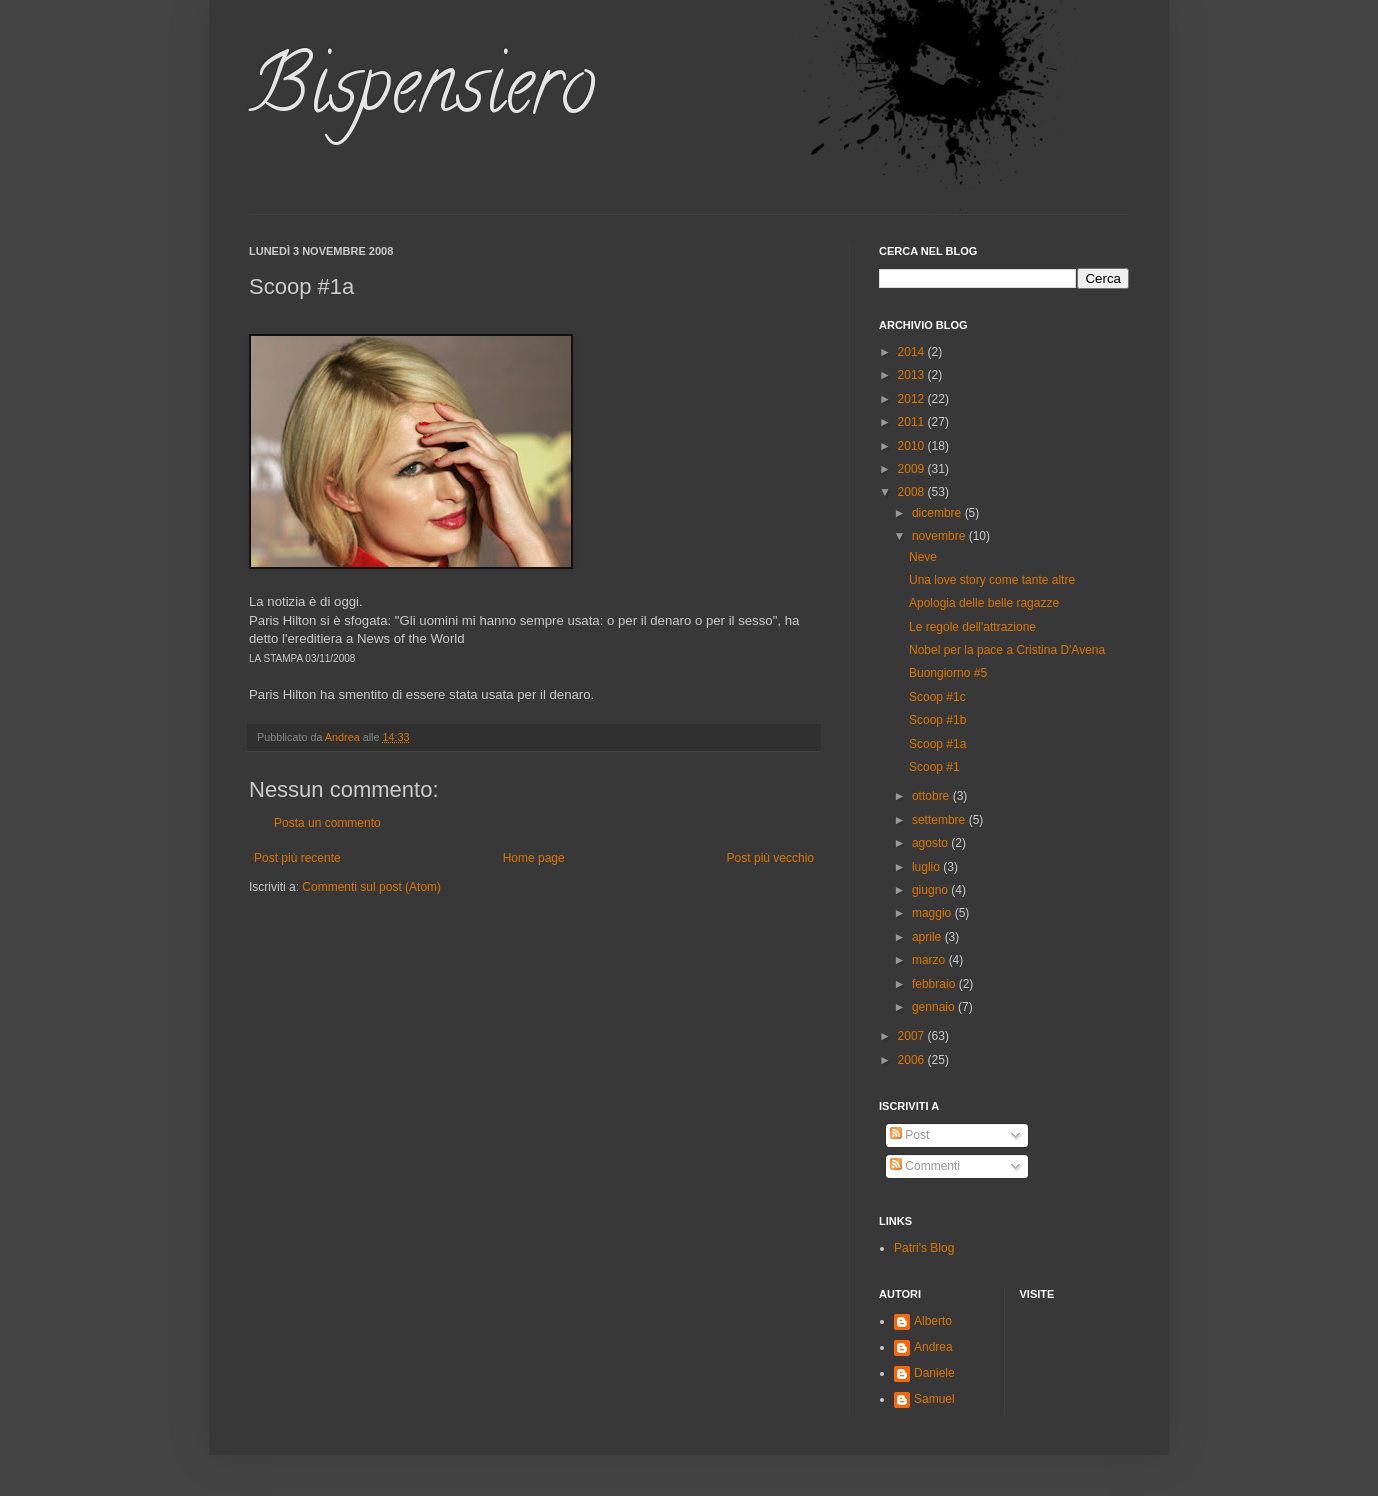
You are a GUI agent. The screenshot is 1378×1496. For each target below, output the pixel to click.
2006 (913, 1060)
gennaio (935, 1007)
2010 (913, 446)
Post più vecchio (770, 858)
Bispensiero (422, 94)
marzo (930, 960)
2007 (913, 1036)
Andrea (933, 1347)
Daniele (934, 1373)
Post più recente (297, 858)
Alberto (933, 1321)
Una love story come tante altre (992, 580)
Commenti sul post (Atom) (371, 887)
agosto (931, 843)
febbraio (935, 984)
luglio (927, 867)
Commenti (925, 1166)
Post (909, 1135)
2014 (913, 352)
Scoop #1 (934, 767)
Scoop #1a (937, 744)
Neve (923, 557)
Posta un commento (327, 823)
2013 (913, 375)
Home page (534, 858)
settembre (940, 820)
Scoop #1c (937, 697)
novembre (940, 536)
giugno (931, 890)
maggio (933, 913)
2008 (913, 492)
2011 (913, 422)
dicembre (938, 513)
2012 (913, 399)
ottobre (932, 796)
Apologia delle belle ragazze (984, 603)
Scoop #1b (937, 720)
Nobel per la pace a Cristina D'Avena (1007, 650)
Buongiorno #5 (948, 673)
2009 (913, 469)
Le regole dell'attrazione (972, 627)
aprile (928, 937)
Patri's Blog (924, 1248)
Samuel (934, 1399)
